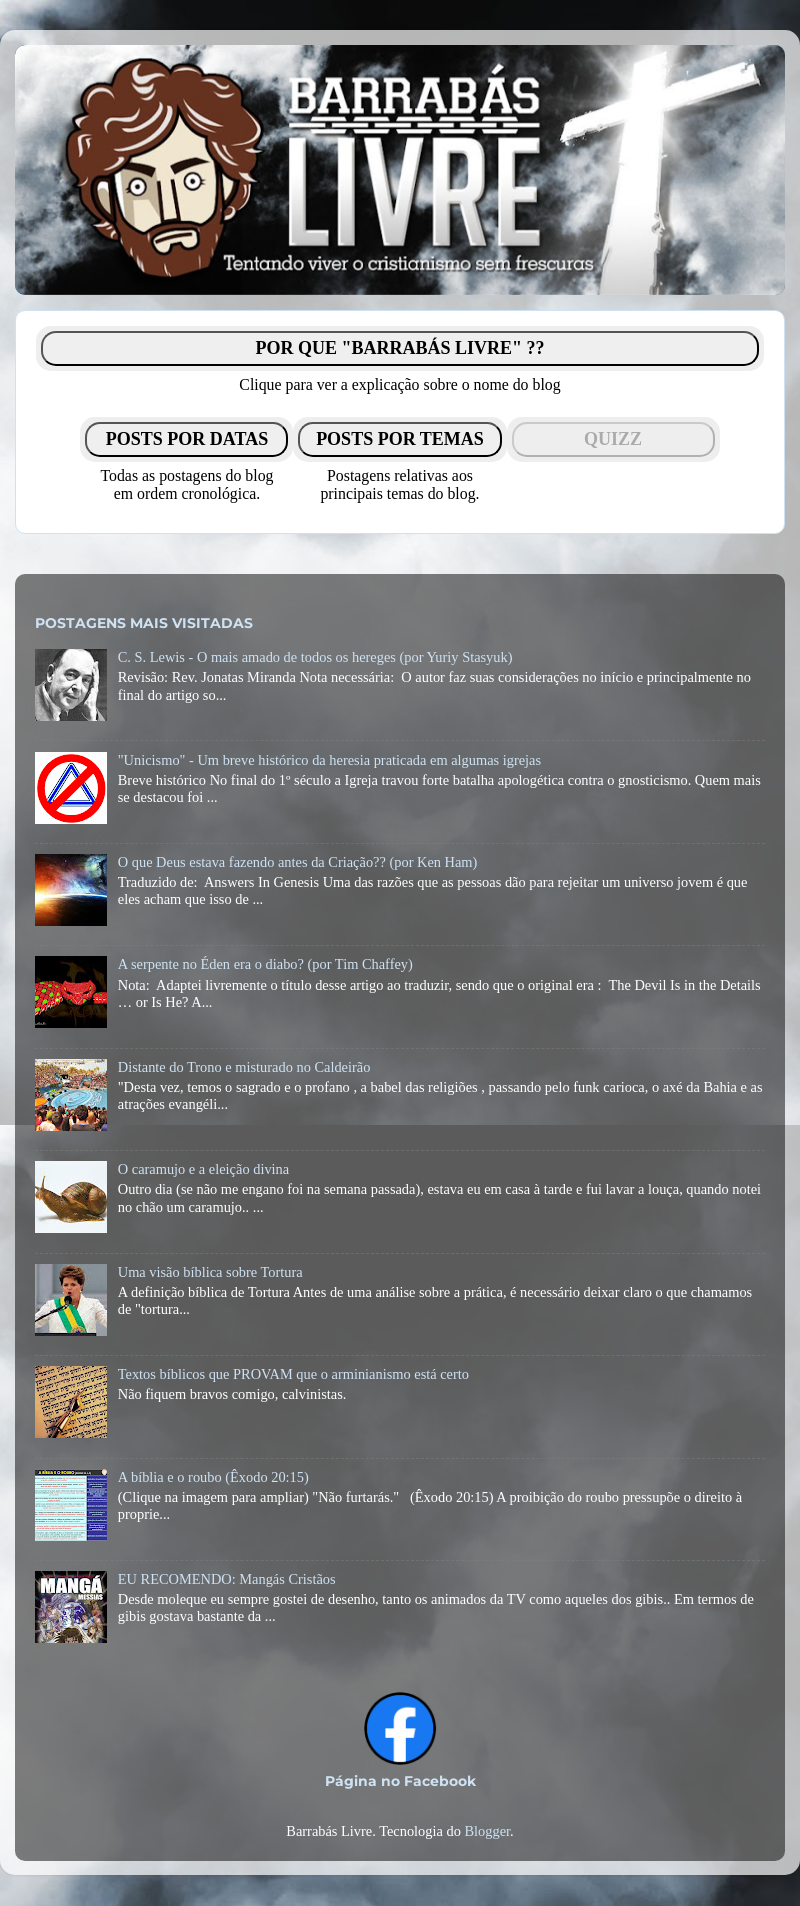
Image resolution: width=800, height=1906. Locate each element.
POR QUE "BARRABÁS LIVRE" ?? (399, 348)
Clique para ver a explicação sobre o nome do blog (399, 384)
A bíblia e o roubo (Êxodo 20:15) (213, 1477)
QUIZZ (613, 439)
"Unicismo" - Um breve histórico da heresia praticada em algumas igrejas (329, 760)
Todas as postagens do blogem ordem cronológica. (186, 484)
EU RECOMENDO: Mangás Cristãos (227, 1579)
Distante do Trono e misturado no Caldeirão (244, 1067)
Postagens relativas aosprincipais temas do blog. (399, 484)
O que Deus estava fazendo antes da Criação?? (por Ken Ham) (298, 862)
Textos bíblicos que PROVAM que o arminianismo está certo (293, 1374)
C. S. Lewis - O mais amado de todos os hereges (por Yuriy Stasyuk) (315, 657)
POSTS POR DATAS (187, 439)
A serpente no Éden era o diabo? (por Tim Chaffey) (265, 964)
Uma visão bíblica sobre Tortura (210, 1272)
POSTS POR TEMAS (400, 439)
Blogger (487, 1831)
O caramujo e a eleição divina (203, 1169)
